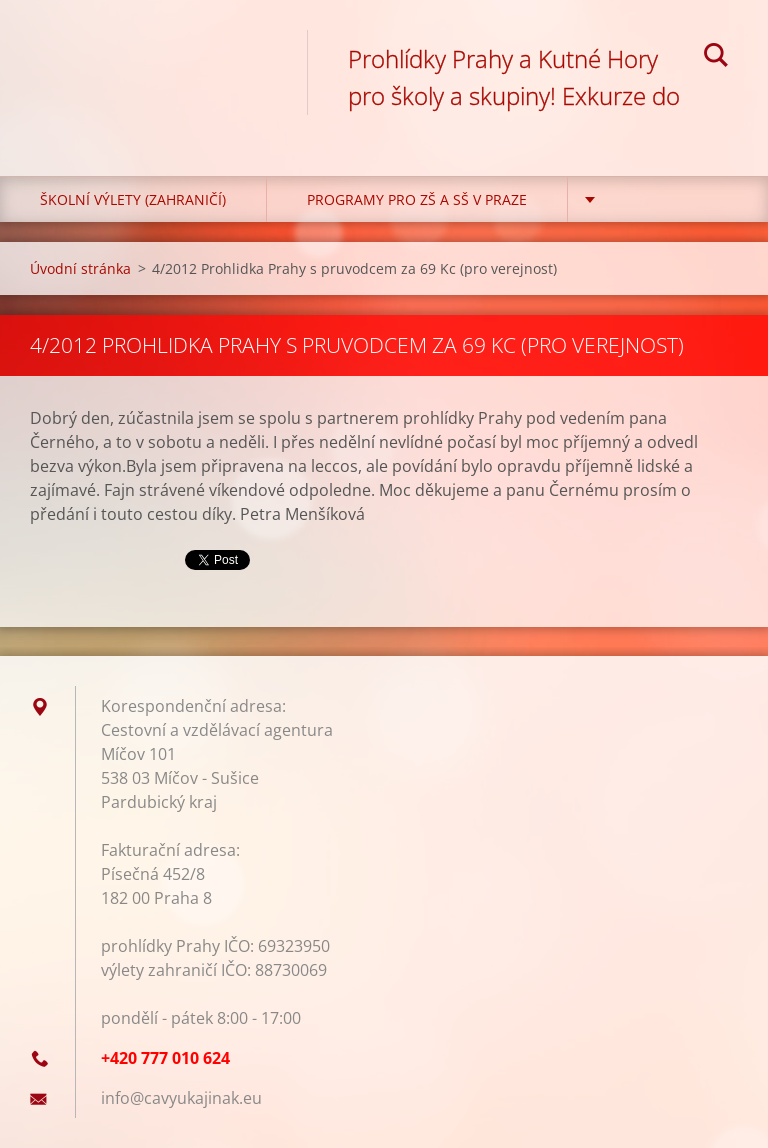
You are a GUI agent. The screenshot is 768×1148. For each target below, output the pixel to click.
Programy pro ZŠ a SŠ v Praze (417, 199)
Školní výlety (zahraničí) (133, 199)
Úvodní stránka (80, 268)
